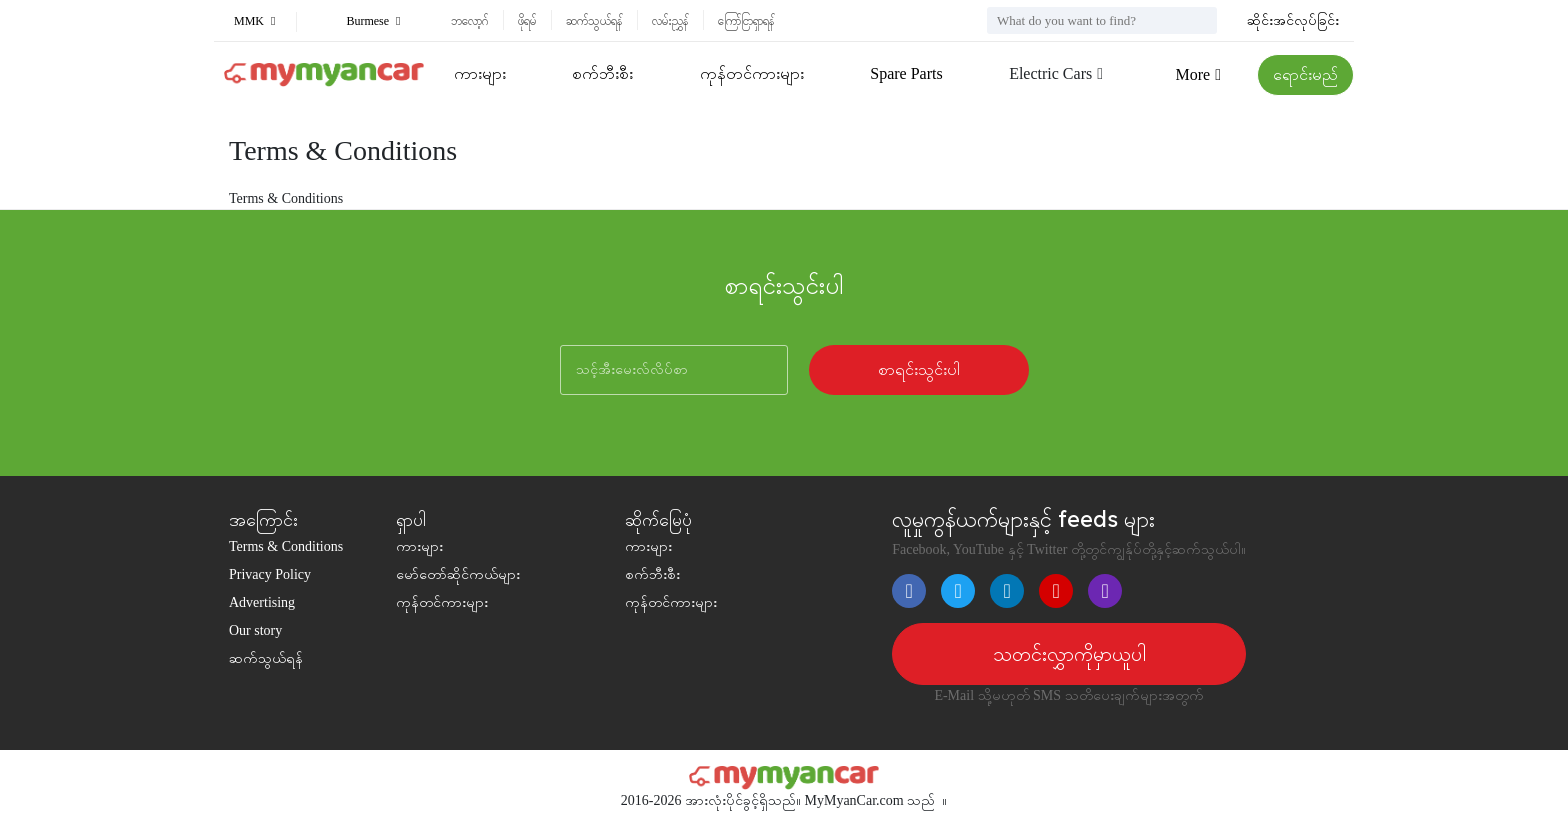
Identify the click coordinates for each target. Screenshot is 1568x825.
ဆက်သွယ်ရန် (594, 21)
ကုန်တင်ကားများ (752, 73)
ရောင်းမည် (1305, 74)
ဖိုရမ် (527, 21)
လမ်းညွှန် (670, 21)
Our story (255, 630)
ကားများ (480, 73)
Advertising (262, 602)
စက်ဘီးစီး (602, 73)
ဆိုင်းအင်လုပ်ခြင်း (1293, 20)
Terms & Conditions (286, 546)
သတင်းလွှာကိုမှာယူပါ (1069, 654)
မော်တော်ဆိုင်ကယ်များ (458, 574)
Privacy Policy (270, 574)
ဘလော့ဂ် (469, 21)
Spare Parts (906, 73)
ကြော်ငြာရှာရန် (746, 21)
